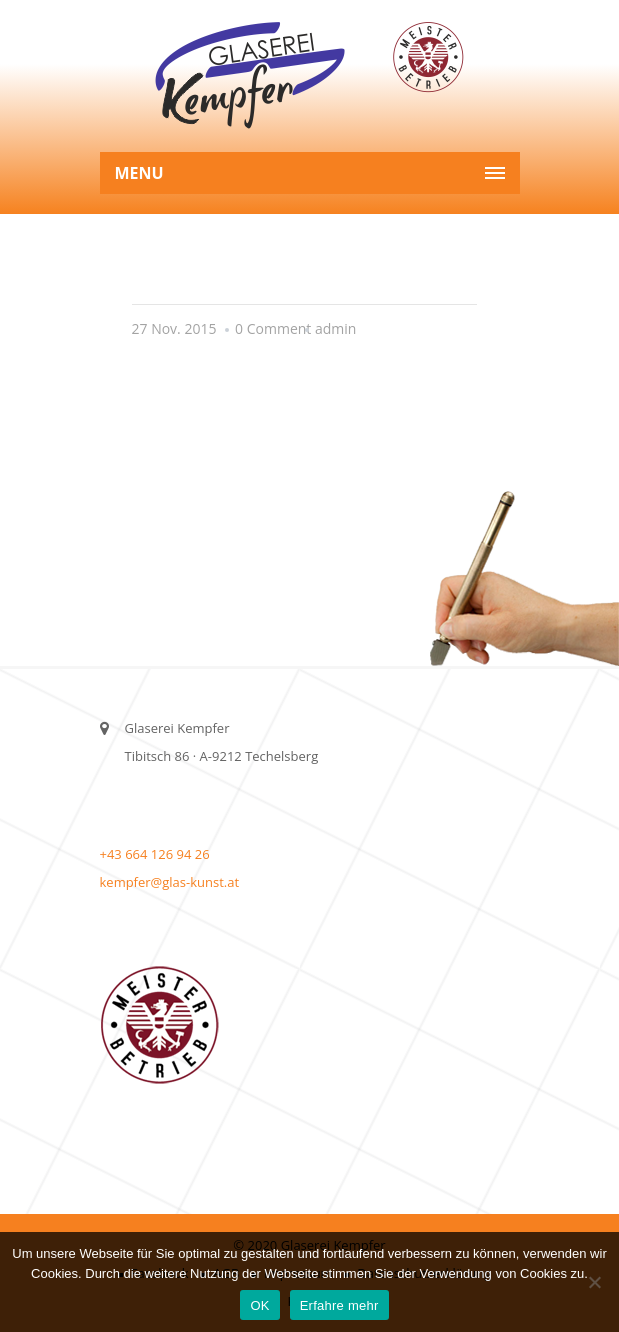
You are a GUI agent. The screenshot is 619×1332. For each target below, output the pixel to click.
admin (335, 328)
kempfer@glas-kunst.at (170, 882)
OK (259, 1305)
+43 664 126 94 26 (155, 854)
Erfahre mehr (339, 1305)
